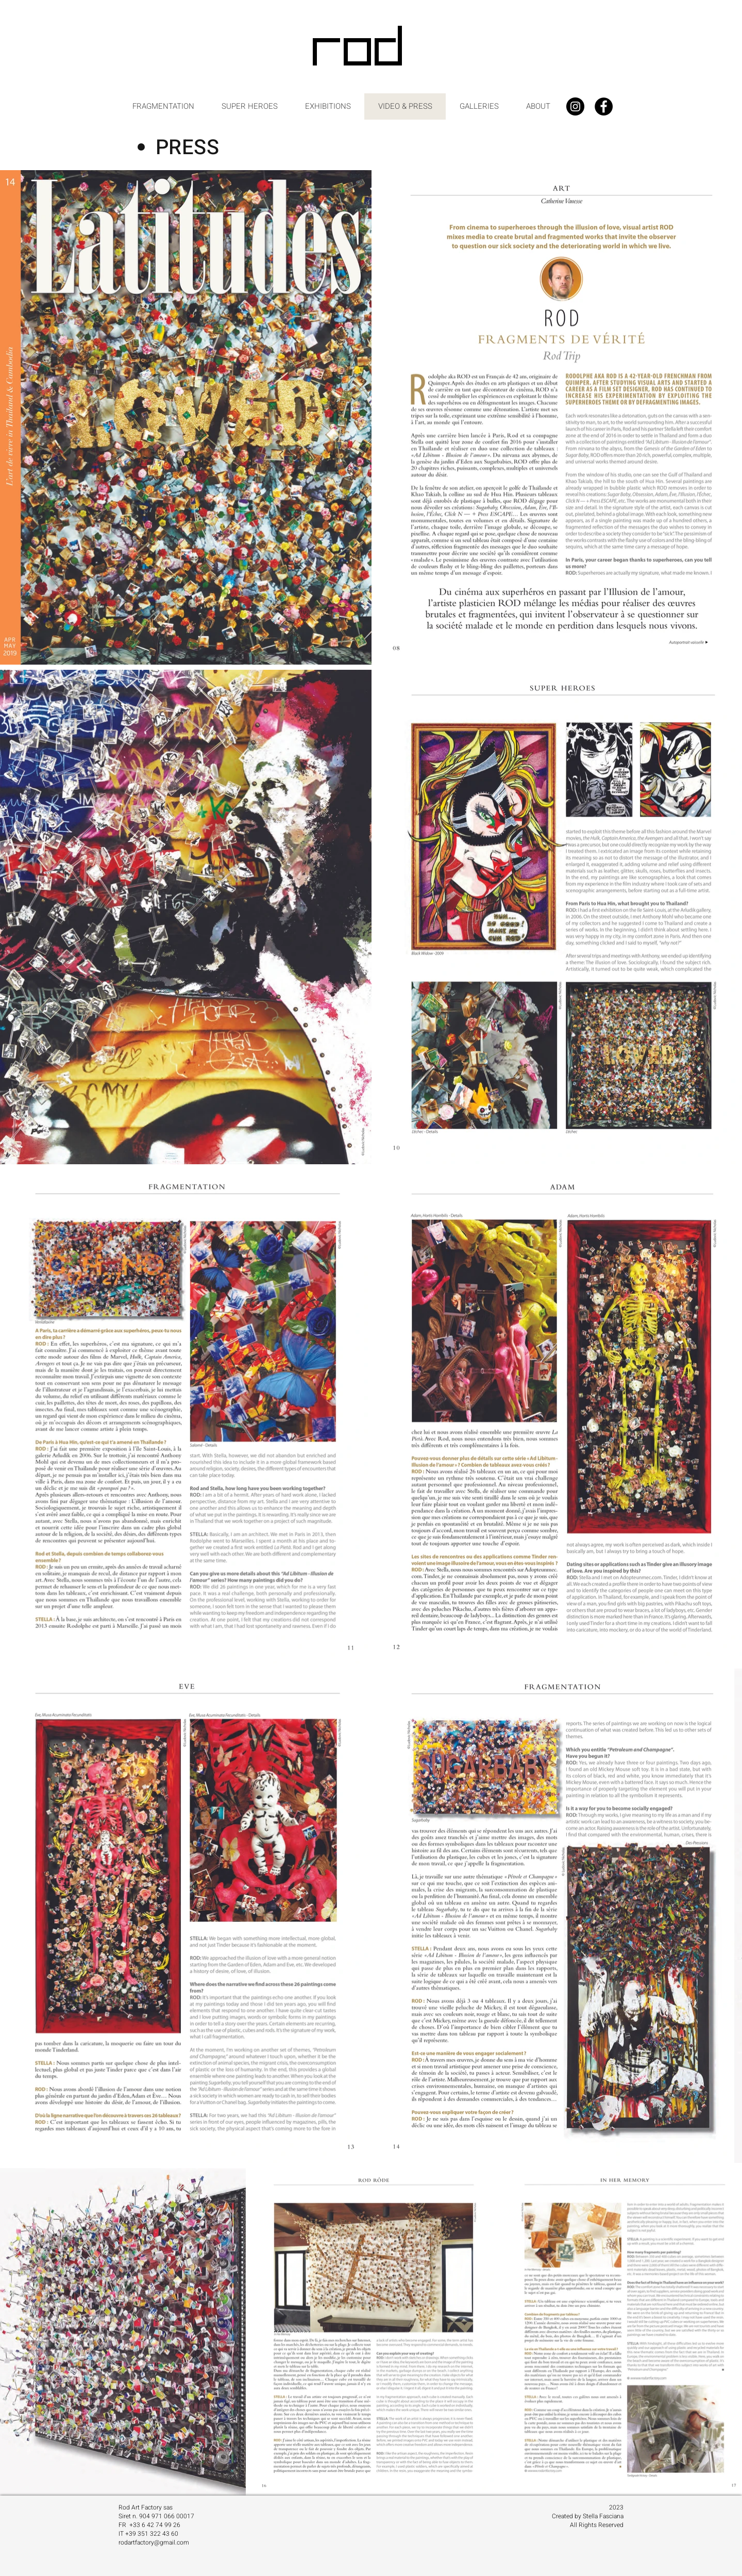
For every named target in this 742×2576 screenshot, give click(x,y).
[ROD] (359, 50)
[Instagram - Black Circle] (575, 106)
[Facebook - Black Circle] (604, 106)
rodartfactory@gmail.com (154, 2542)
